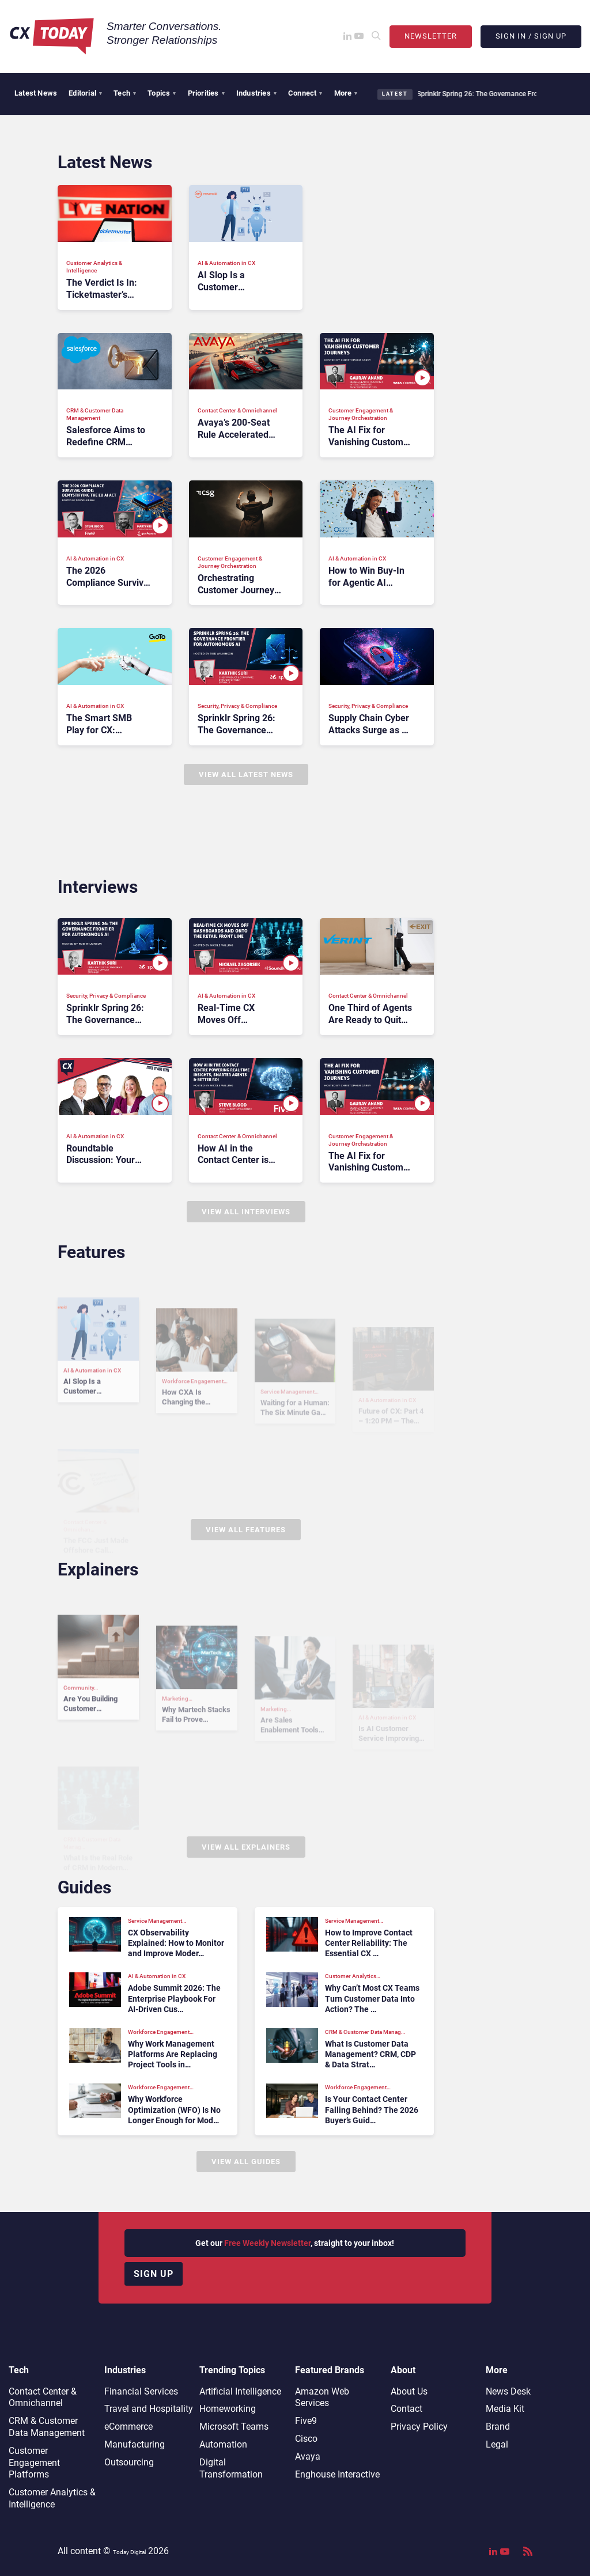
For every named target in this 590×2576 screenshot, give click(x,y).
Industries (256, 93)
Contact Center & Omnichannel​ (43, 2397)
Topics (162, 93)
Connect (305, 93)
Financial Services (141, 2391)
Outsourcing (129, 2462)
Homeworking (227, 2408)
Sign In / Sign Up (531, 36)
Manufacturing (134, 2444)
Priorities (206, 93)
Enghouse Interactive (337, 2474)
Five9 (306, 2420)
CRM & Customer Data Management (47, 2426)
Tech (125, 93)
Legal (497, 2444)
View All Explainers (246, 1847)
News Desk (508, 2391)
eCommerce (128, 2426)
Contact (406, 2408)
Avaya (307, 2456)
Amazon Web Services (322, 2397)
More (346, 93)
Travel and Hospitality (148, 2408)
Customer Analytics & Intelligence (52, 2498)
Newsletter (430, 36)
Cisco (306, 2438)
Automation (223, 2444)
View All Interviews (246, 1211)
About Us (409, 2391)
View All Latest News (246, 774)
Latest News (35, 93)
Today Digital (129, 2552)
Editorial (85, 93)
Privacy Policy (419, 2426)
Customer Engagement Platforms (34, 2462)
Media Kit (505, 2408)
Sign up (153, 2273)
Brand (498, 2426)
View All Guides (246, 2161)
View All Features (246, 1529)
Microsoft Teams (233, 2426)
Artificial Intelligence (240, 2391)
